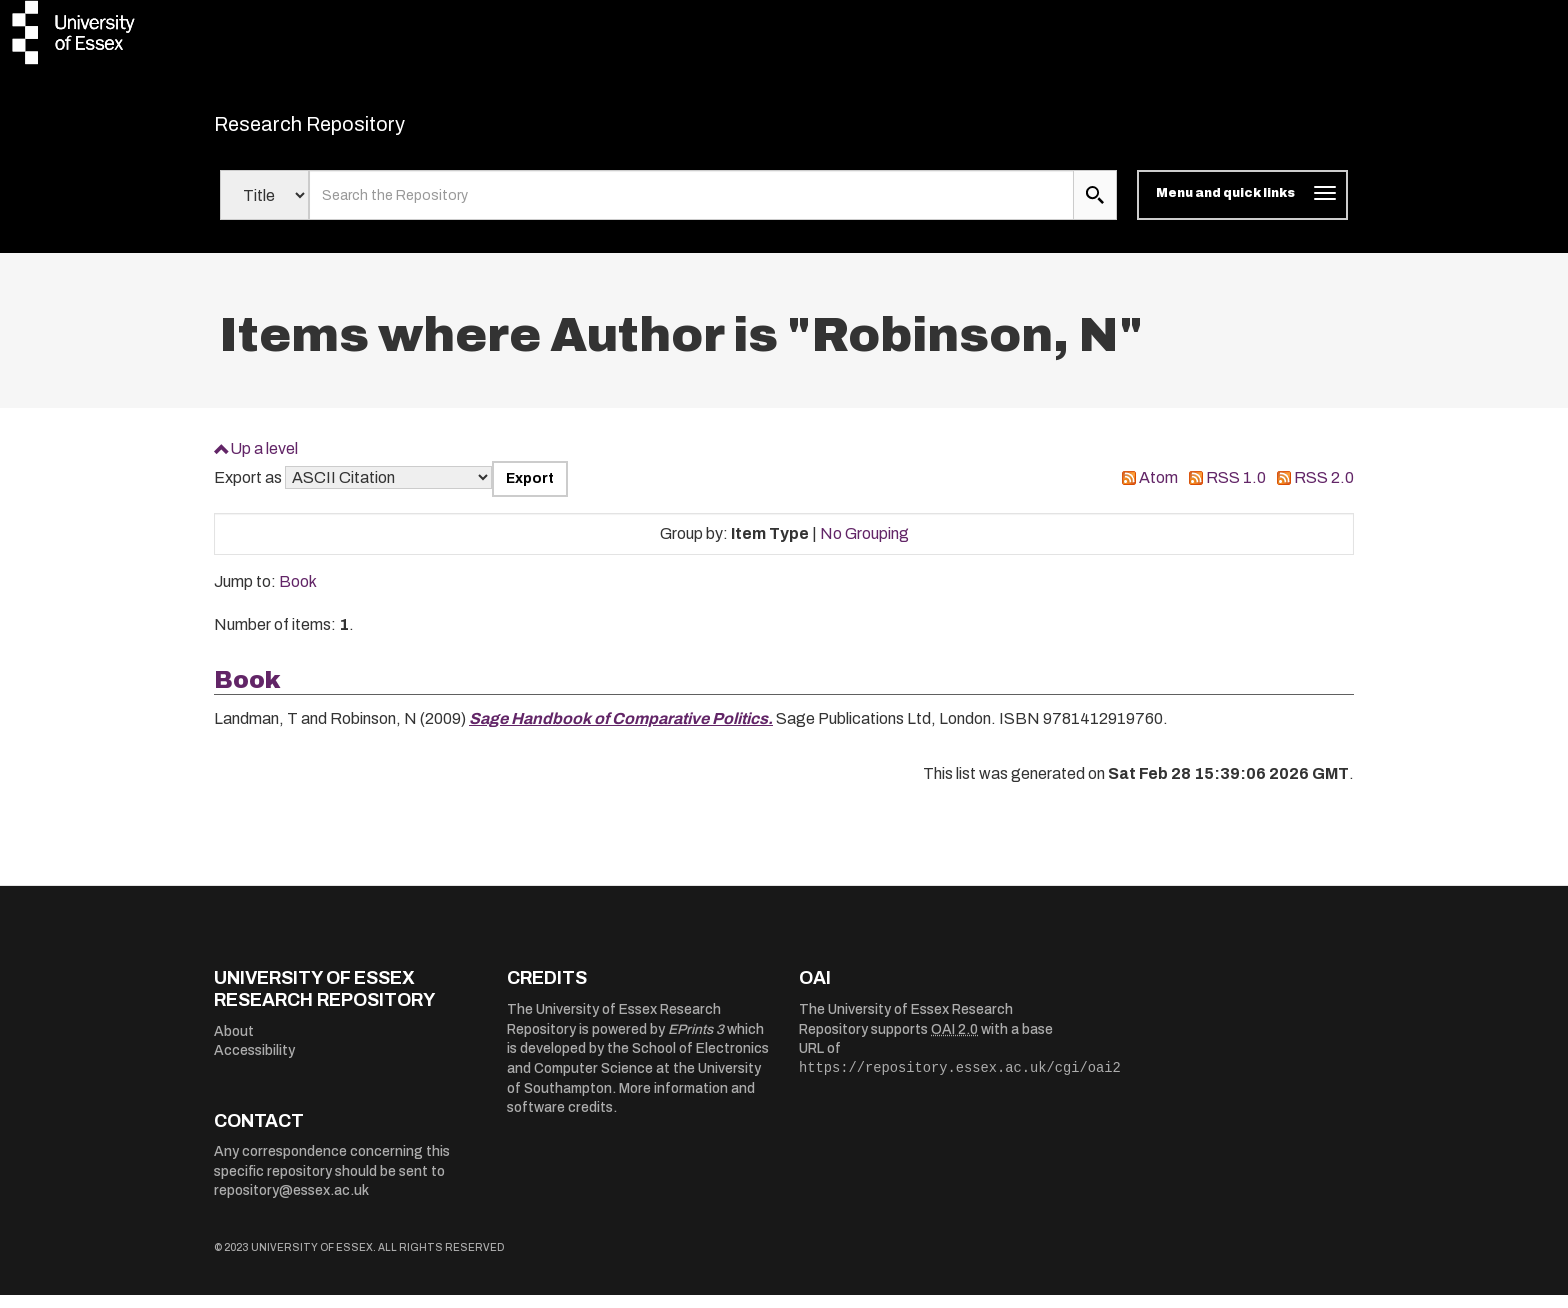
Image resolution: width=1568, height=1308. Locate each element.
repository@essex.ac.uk (291, 1203)
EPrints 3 (696, 1041)
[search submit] (1095, 208)
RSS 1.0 (1236, 490)
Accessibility (254, 1063)
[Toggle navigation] (1242, 208)
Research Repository (354, 130)
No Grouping (864, 545)
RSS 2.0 (1324, 490)
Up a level (264, 460)
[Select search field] (264, 208)
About (234, 1043)
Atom (1158, 490)
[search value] (691, 208)
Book (298, 594)
